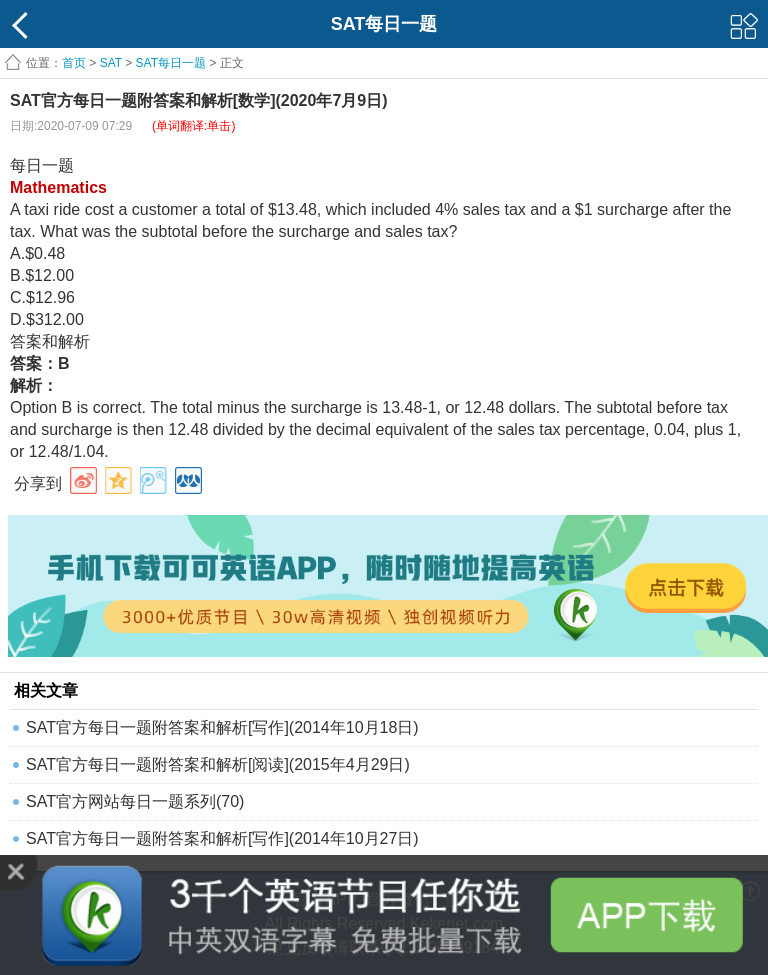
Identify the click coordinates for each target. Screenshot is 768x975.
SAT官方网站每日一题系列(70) (135, 801)
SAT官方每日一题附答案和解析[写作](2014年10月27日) (222, 838)
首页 (74, 63)
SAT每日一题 (171, 63)
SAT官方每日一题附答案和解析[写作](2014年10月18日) (222, 727)
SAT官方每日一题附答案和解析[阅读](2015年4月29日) (218, 764)
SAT (111, 63)
